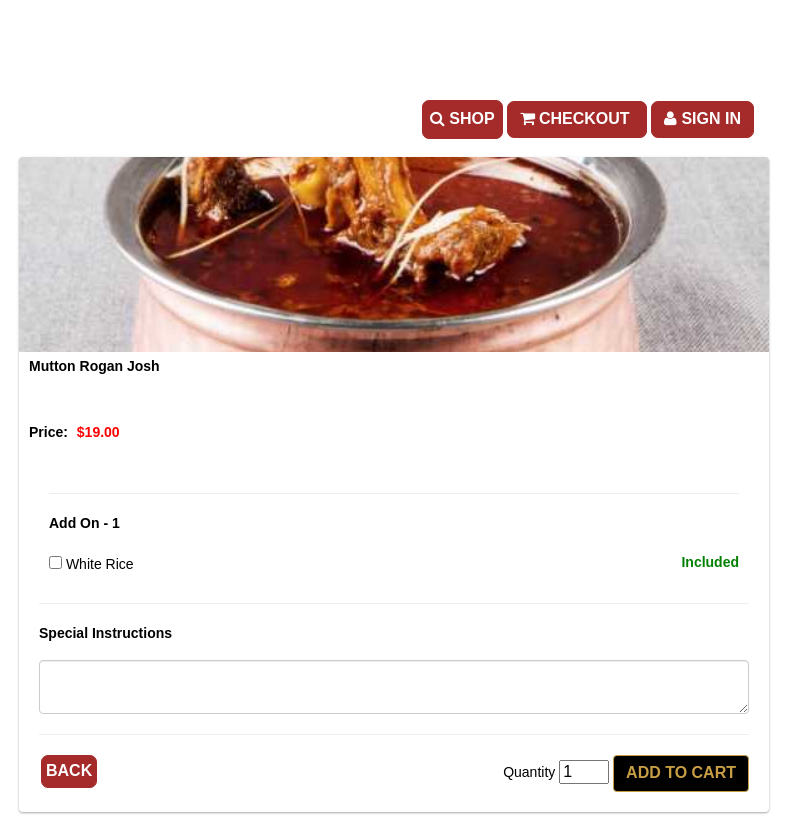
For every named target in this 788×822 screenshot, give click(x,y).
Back (69, 770)
